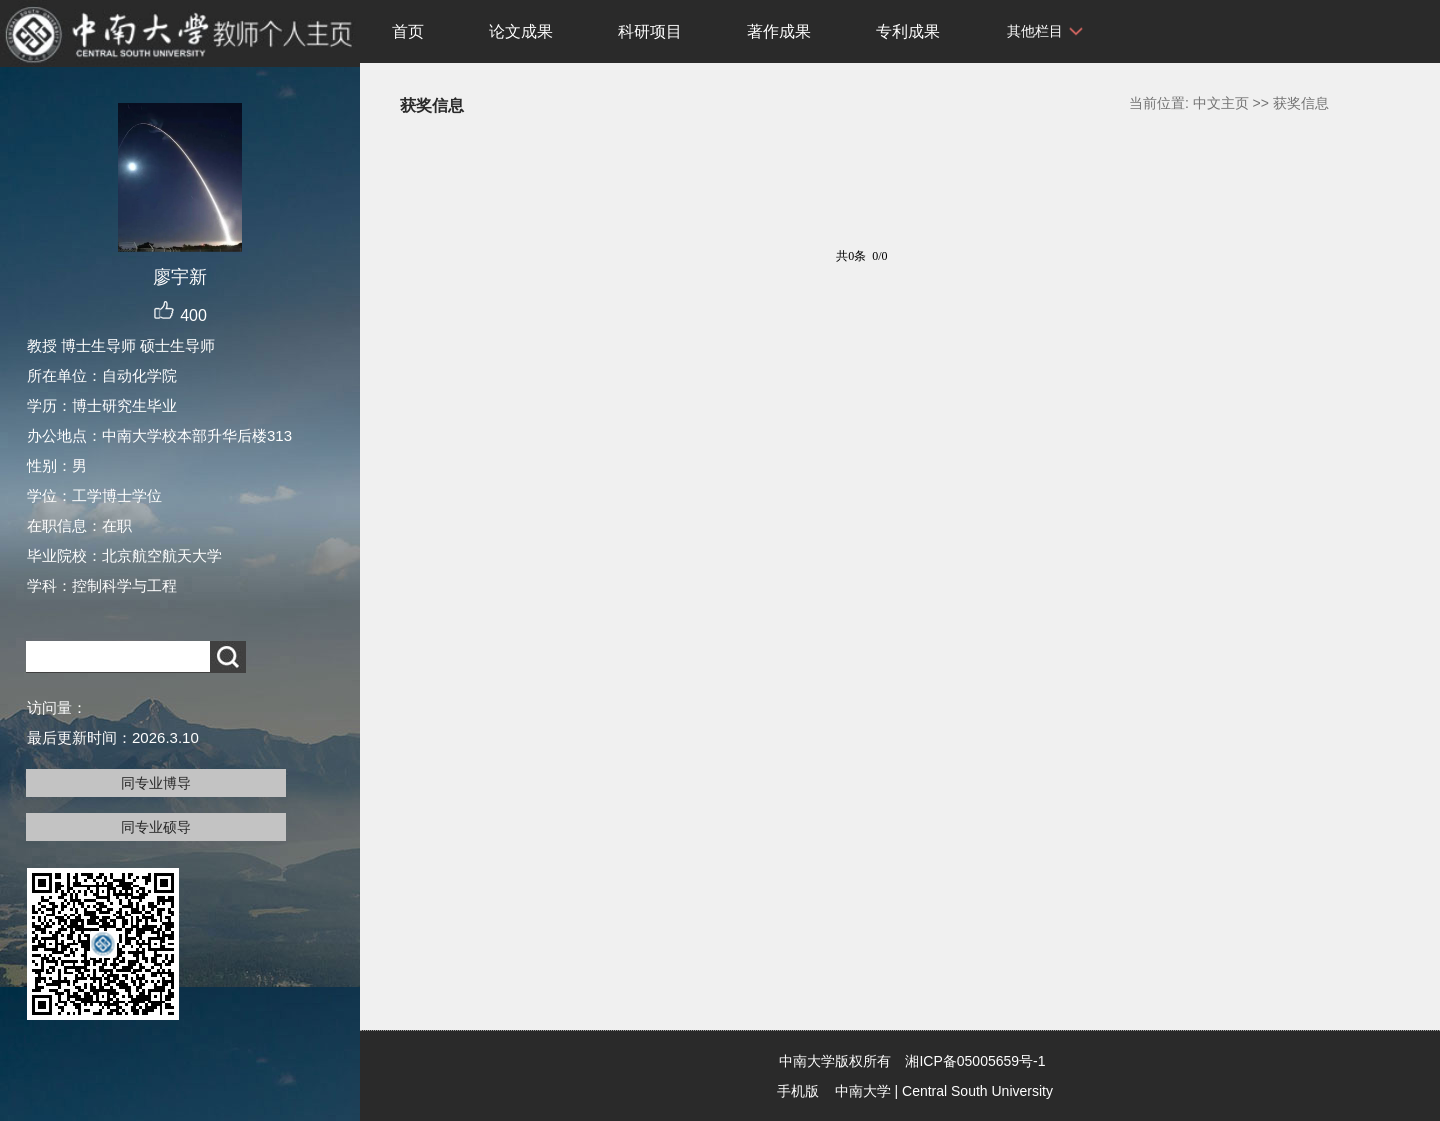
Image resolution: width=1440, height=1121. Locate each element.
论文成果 (521, 31)
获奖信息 (1301, 103)
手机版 (798, 1091)
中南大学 (863, 1091)
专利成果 (908, 31)
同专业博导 (156, 783)
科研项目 (650, 31)
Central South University (977, 1091)
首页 (408, 31)
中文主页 (1221, 103)
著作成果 (779, 31)
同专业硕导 (156, 827)
